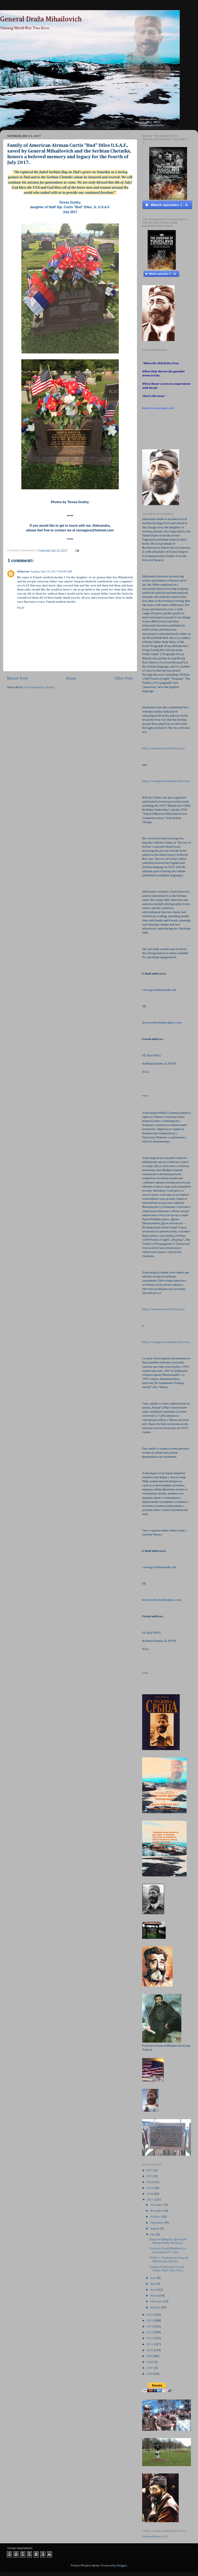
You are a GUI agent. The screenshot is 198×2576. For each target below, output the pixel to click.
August (155, 2228)
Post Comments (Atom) (39, 687)
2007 (150, 2368)
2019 (150, 2188)
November (157, 2210)
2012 (150, 2338)
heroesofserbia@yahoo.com (161, 1022)
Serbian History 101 (155, 2536)
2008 (150, 2362)
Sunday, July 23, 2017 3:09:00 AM (51, 571)
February (156, 2301)
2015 (150, 2320)
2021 (150, 2176)
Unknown (23, 571)
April (154, 2289)
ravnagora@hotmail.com (159, 990)
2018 (150, 2194)
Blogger (122, 2565)
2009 (150, 2356)
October (155, 2216)
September (157, 2222)
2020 (150, 2182)
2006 (150, 2373)
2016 (150, 2314)
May (153, 2283)
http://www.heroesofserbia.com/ (163, 748)
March (154, 2295)
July (153, 2234)
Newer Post (17, 678)
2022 (150, 2170)
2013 (150, 2332)
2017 (150, 2199)
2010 (150, 2350)
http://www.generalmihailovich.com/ (166, 781)
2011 (150, 2344)
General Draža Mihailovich (41, 19)
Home (71, 678)
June (153, 2278)
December (157, 2204)
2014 (150, 2326)
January (155, 2307)
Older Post (123, 678)
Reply (20, 607)
